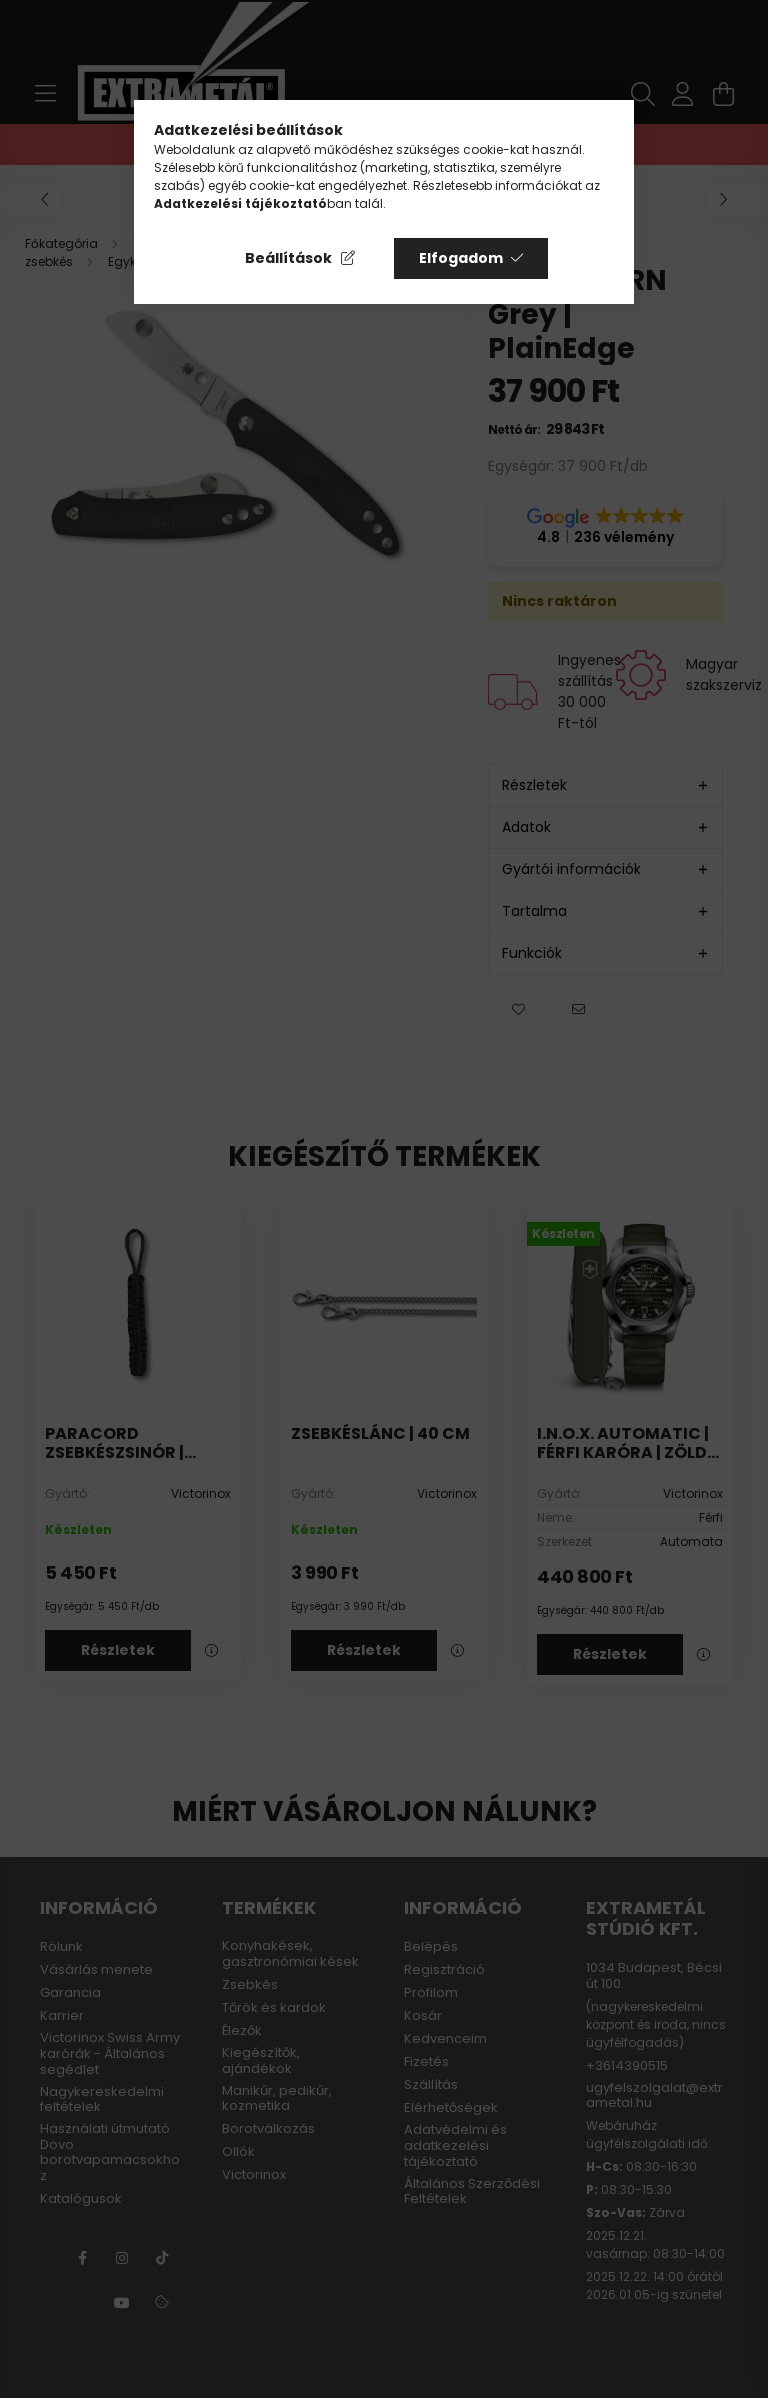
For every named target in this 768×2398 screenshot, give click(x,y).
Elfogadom (461, 258)
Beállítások (288, 258)
